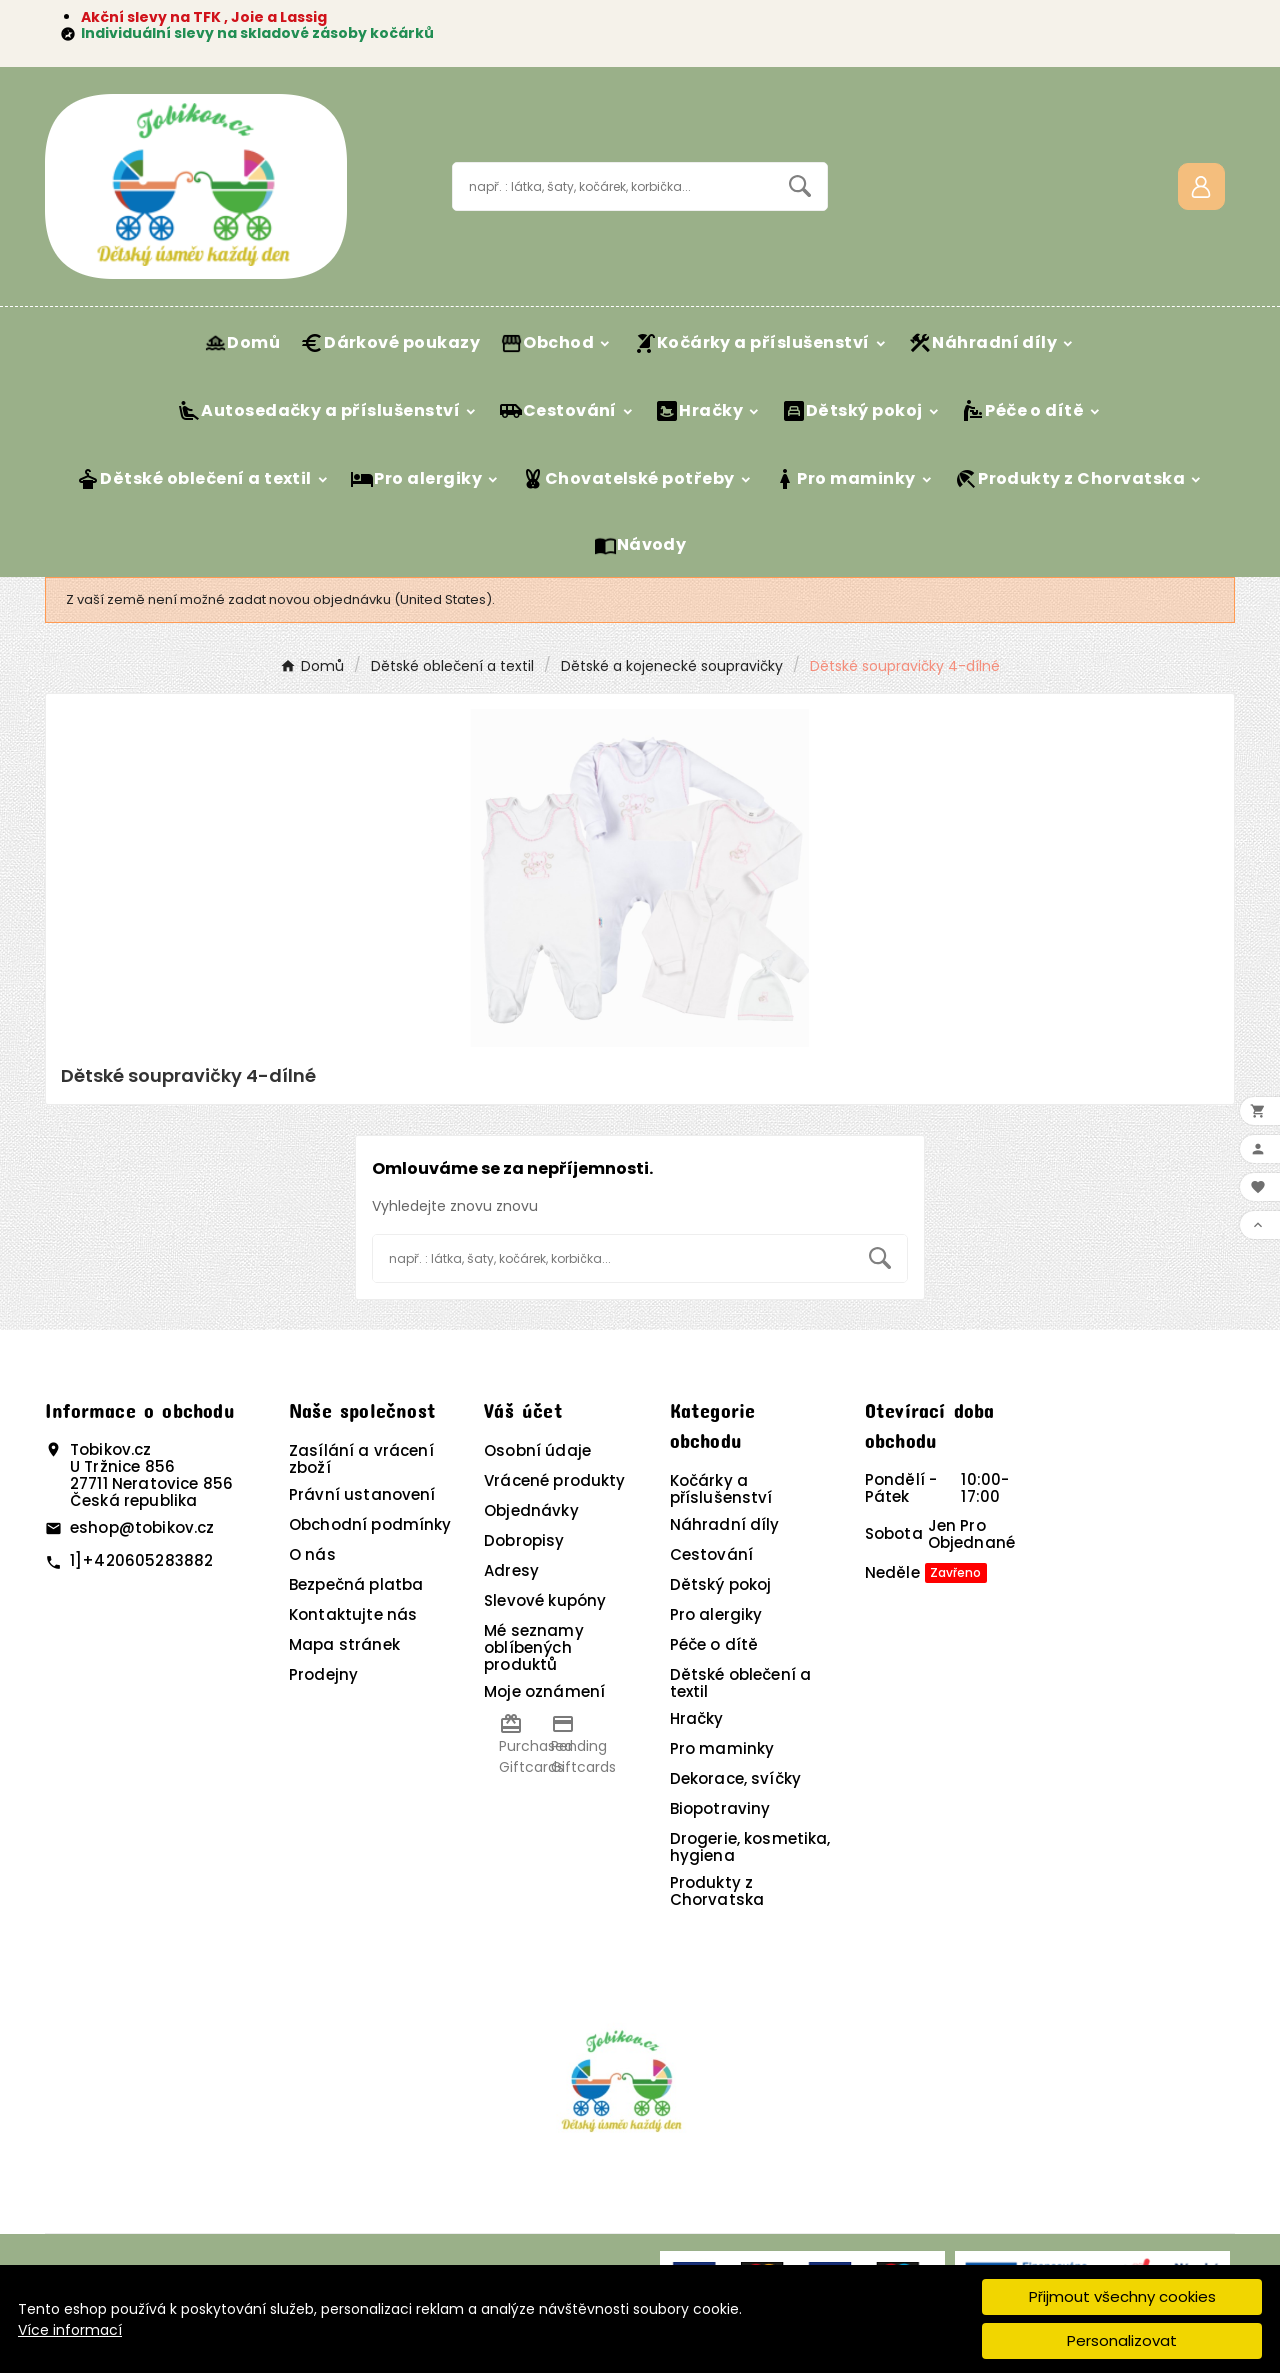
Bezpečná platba (356, 1584)
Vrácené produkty (554, 1480)
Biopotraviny (720, 1808)
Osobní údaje (537, 1450)
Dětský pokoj (721, 1584)
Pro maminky (722, 1748)
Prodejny (323, 1674)
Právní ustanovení (362, 1494)
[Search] (800, 186)
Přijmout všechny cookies (1122, 2296)
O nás (312, 1554)
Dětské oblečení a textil (741, 1683)
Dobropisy (524, 1540)
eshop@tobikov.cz (142, 1527)
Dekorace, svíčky (735, 1778)
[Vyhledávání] (613, 186)
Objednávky (531, 1510)
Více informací (70, 2330)
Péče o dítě (714, 1644)
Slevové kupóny (545, 1600)
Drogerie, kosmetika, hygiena (750, 1847)
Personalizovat (1122, 2340)
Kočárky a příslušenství (721, 1489)
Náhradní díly (725, 1524)
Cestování (711, 1554)
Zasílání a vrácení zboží (361, 1459)
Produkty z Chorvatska (717, 1891)
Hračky (697, 1718)
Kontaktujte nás (353, 1614)
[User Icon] (1201, 186)
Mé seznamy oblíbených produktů (534, 1647)
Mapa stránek (344, 1644)
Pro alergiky (716, 1614)
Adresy (511, 1570)
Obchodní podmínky (370, 1524)
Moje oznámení (544, 1691)
